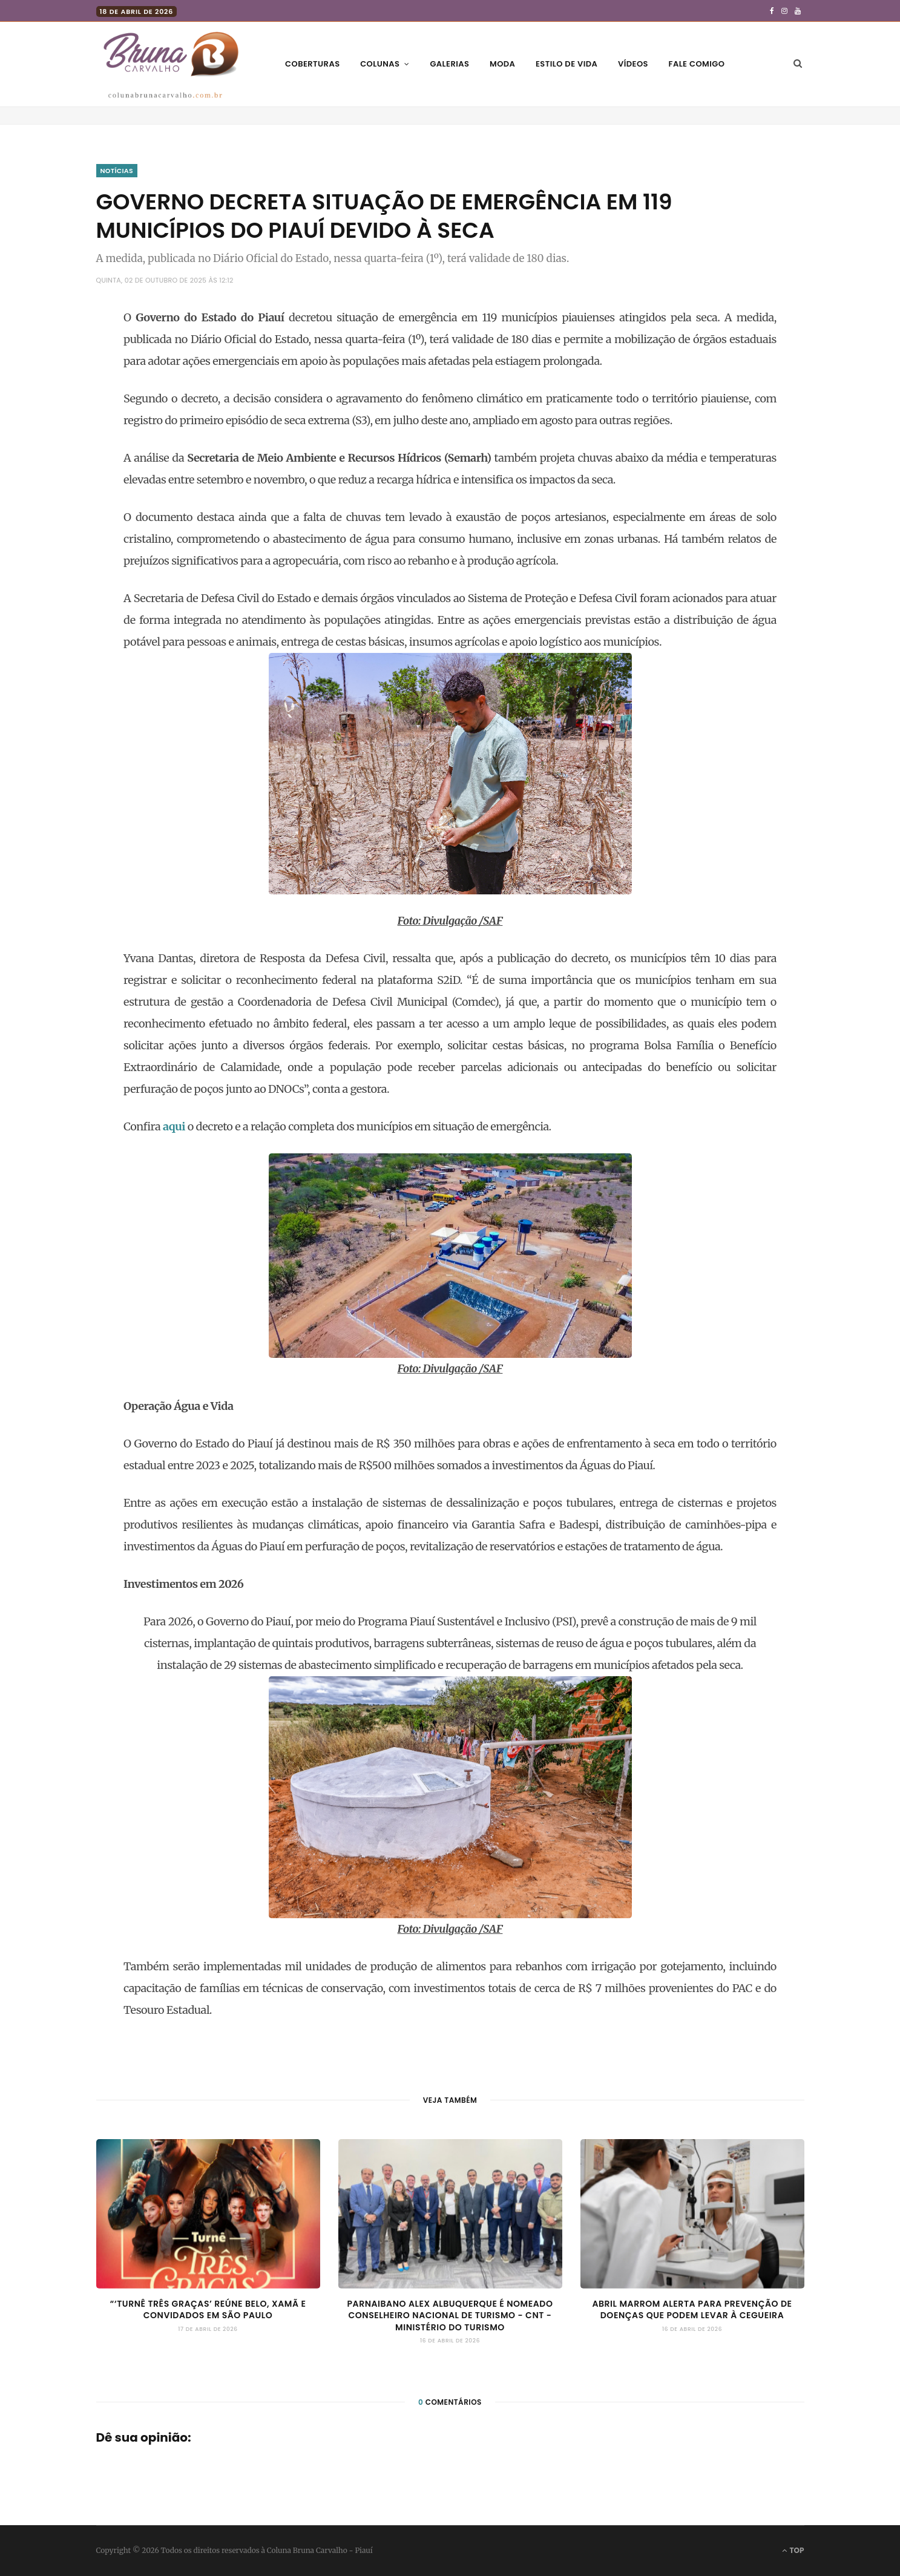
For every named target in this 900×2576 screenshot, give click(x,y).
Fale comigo (697, 64)
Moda (502, 64)
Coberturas (312, 64)
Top (793, 2550)
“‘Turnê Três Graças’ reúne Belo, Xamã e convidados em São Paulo (208, 2310)
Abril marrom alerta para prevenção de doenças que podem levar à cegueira (692, 2310)
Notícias (116, 170)
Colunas (379, 64)
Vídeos (633, 64)
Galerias (449, 64)
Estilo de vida (566, 64)
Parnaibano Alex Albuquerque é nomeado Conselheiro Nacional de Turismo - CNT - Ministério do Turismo (450, 2315)
